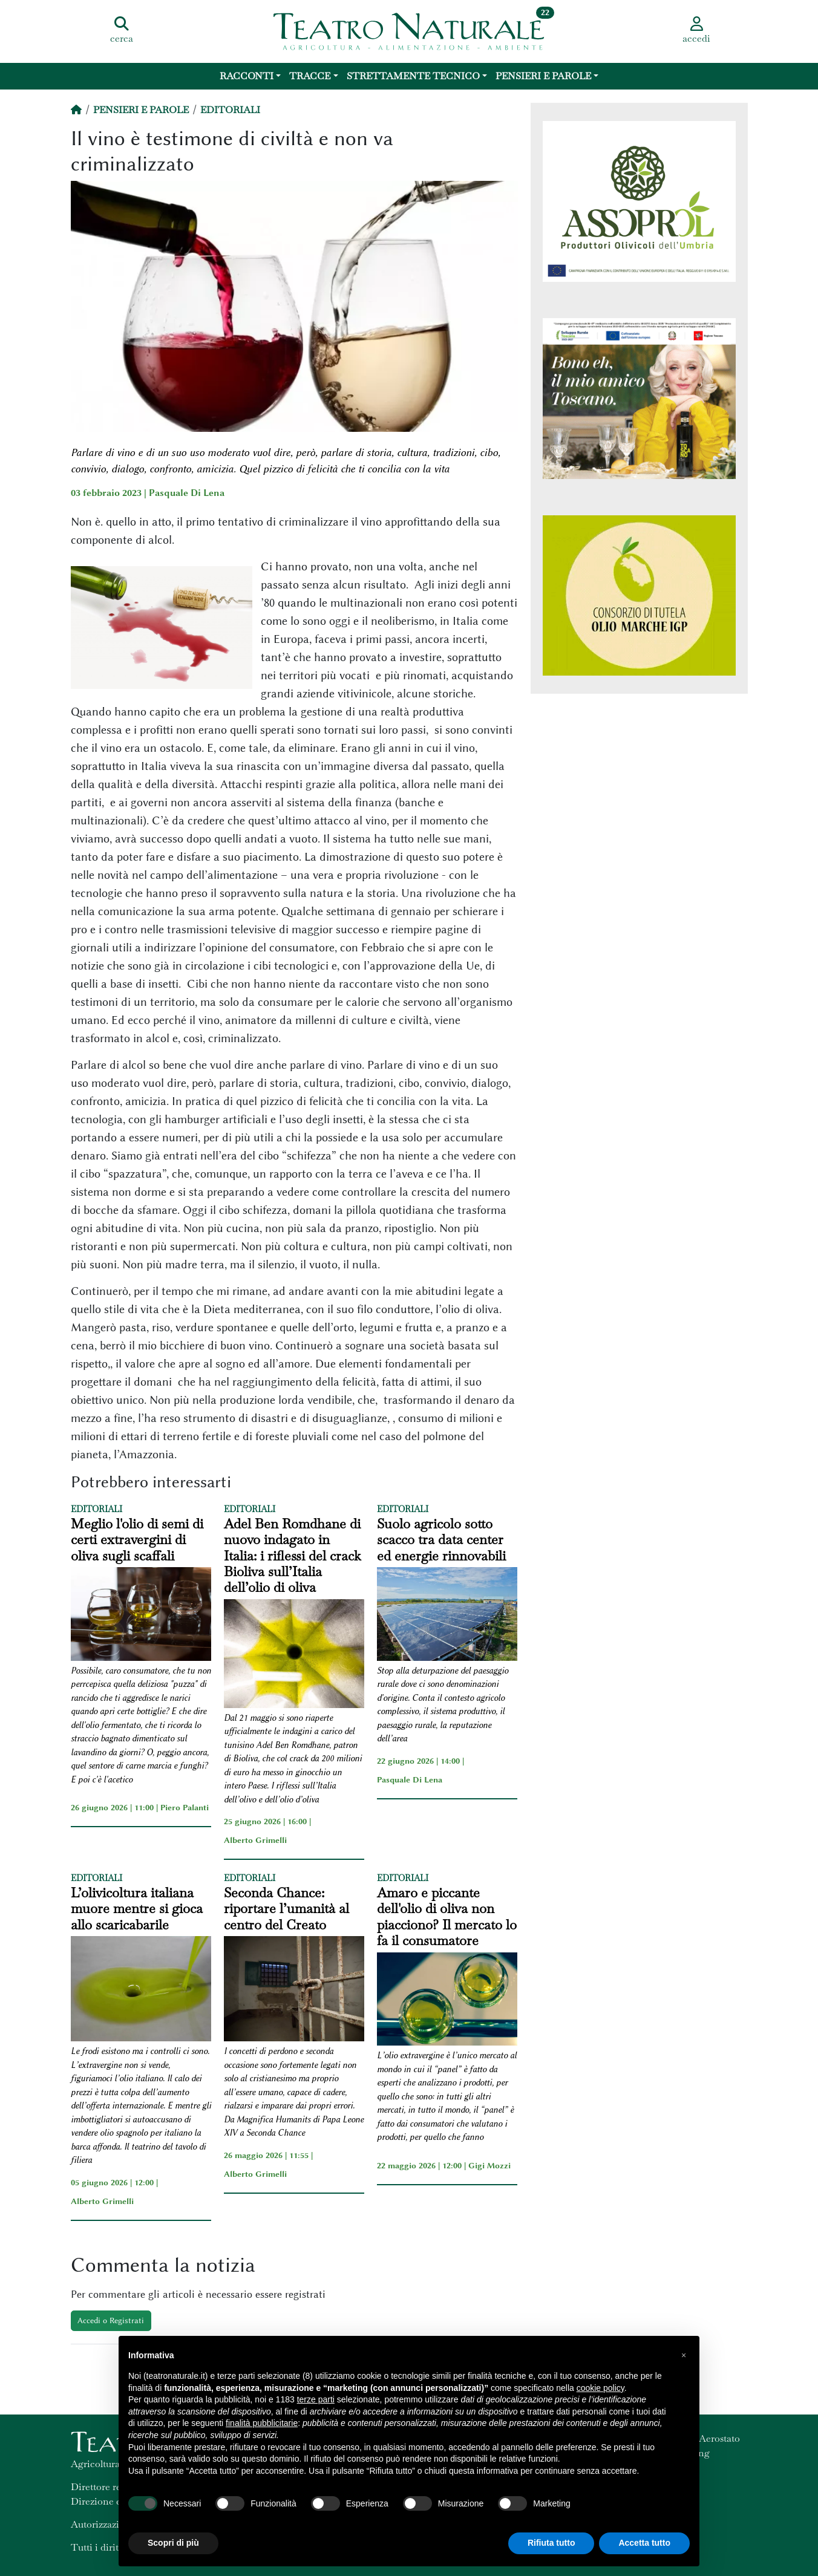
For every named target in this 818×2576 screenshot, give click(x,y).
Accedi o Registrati (110, 2320)
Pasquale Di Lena (186, 492)
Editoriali (230, 109)
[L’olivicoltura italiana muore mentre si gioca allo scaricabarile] (141, 1990)
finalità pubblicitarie (262, 2423)
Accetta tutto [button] (644, 2543)
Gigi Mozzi (489, 2165)
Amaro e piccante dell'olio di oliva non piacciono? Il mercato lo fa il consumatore (447, 1917)
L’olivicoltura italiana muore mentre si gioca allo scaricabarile (137, 1908)
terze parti (316, 2399)
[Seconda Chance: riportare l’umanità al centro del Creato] (294, 1990)
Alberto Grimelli (255, 1840)
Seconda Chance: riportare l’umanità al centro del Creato (286, 1908)
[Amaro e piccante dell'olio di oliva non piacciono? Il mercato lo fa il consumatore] (447, 2001)
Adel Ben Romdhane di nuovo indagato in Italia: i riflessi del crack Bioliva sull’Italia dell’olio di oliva (292, 1556)
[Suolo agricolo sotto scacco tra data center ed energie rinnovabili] (447, 1616)
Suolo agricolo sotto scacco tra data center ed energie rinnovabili (441, 1540)
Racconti (246, 76)
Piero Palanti (184, 1807)
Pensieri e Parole (543, 76)
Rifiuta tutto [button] (551, 2543)
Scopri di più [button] (173, 2543)
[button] (683, 2355)
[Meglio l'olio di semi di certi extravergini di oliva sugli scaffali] (141, 1616)
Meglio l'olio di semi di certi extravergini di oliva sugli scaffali (137, 1540)
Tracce (309, 76)
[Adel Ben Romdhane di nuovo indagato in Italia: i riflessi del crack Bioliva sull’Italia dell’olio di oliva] (294, 1655)
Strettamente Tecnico (413, 76)
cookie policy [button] (600, 2388)
